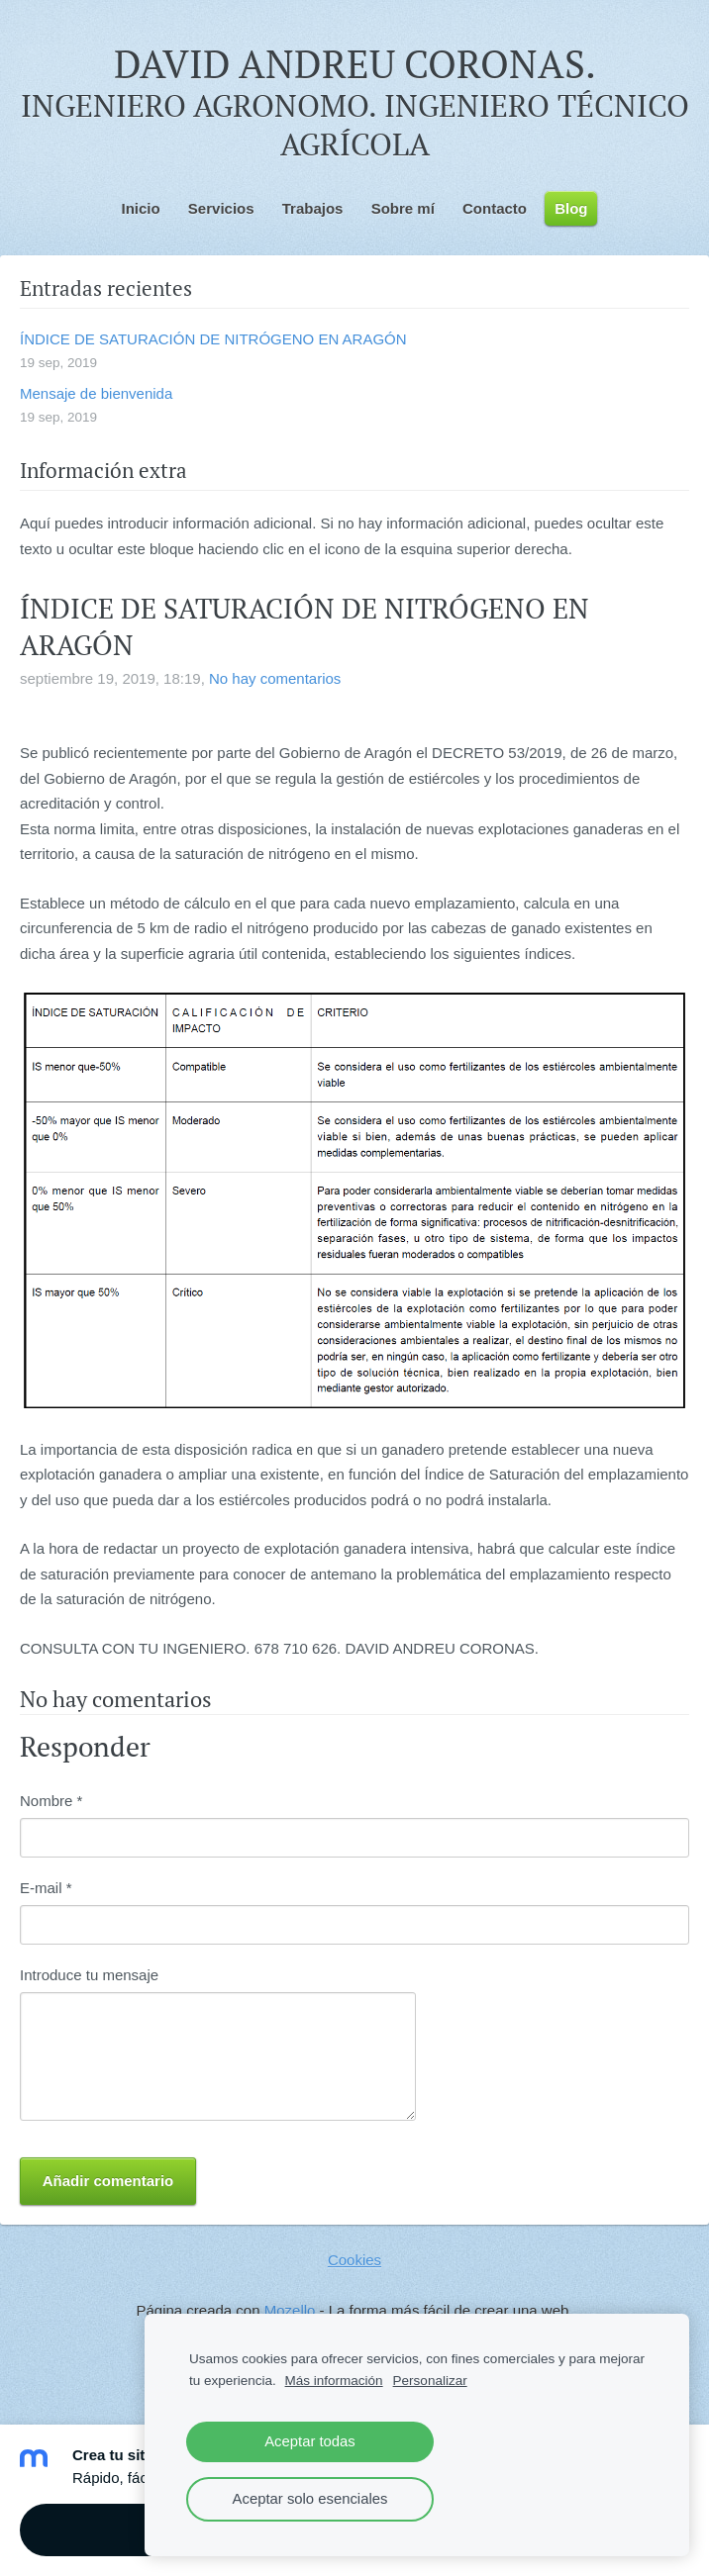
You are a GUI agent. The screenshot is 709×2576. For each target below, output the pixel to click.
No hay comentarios (275, 678)
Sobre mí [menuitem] (403, 208)
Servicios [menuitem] (221, 208)
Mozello (290, 2310)
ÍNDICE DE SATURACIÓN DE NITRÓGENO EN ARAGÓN (213, 339)
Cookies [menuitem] (354, 2259)
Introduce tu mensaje (89, 1974)
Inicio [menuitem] (141, 208)
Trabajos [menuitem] (313, 208)
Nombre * (51, 1800)
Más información (334, 2380)
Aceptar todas (309, 2441)
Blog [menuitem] (571, 208)
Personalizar (430, 2380)
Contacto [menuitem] (494, 208)
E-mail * (46, 1887)
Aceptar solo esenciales (310, 2499)
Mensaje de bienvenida (96, 393)
